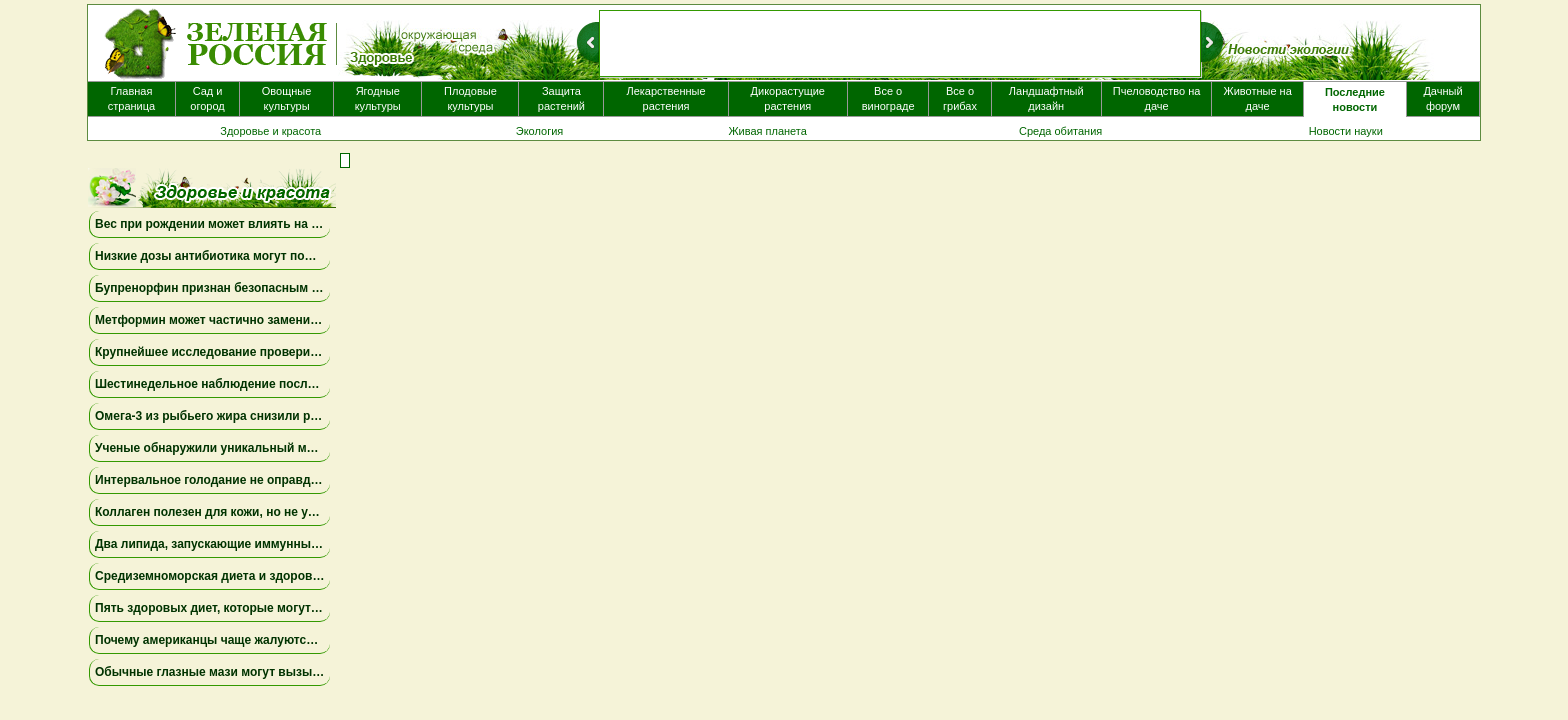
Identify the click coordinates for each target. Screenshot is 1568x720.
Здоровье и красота (270, 131)
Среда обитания (1060, 131)
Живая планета (767, 131)
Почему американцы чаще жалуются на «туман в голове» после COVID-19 (314, 640)
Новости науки (1346, 131)
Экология (540, 131)
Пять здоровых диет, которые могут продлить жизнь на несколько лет (306, 608)
